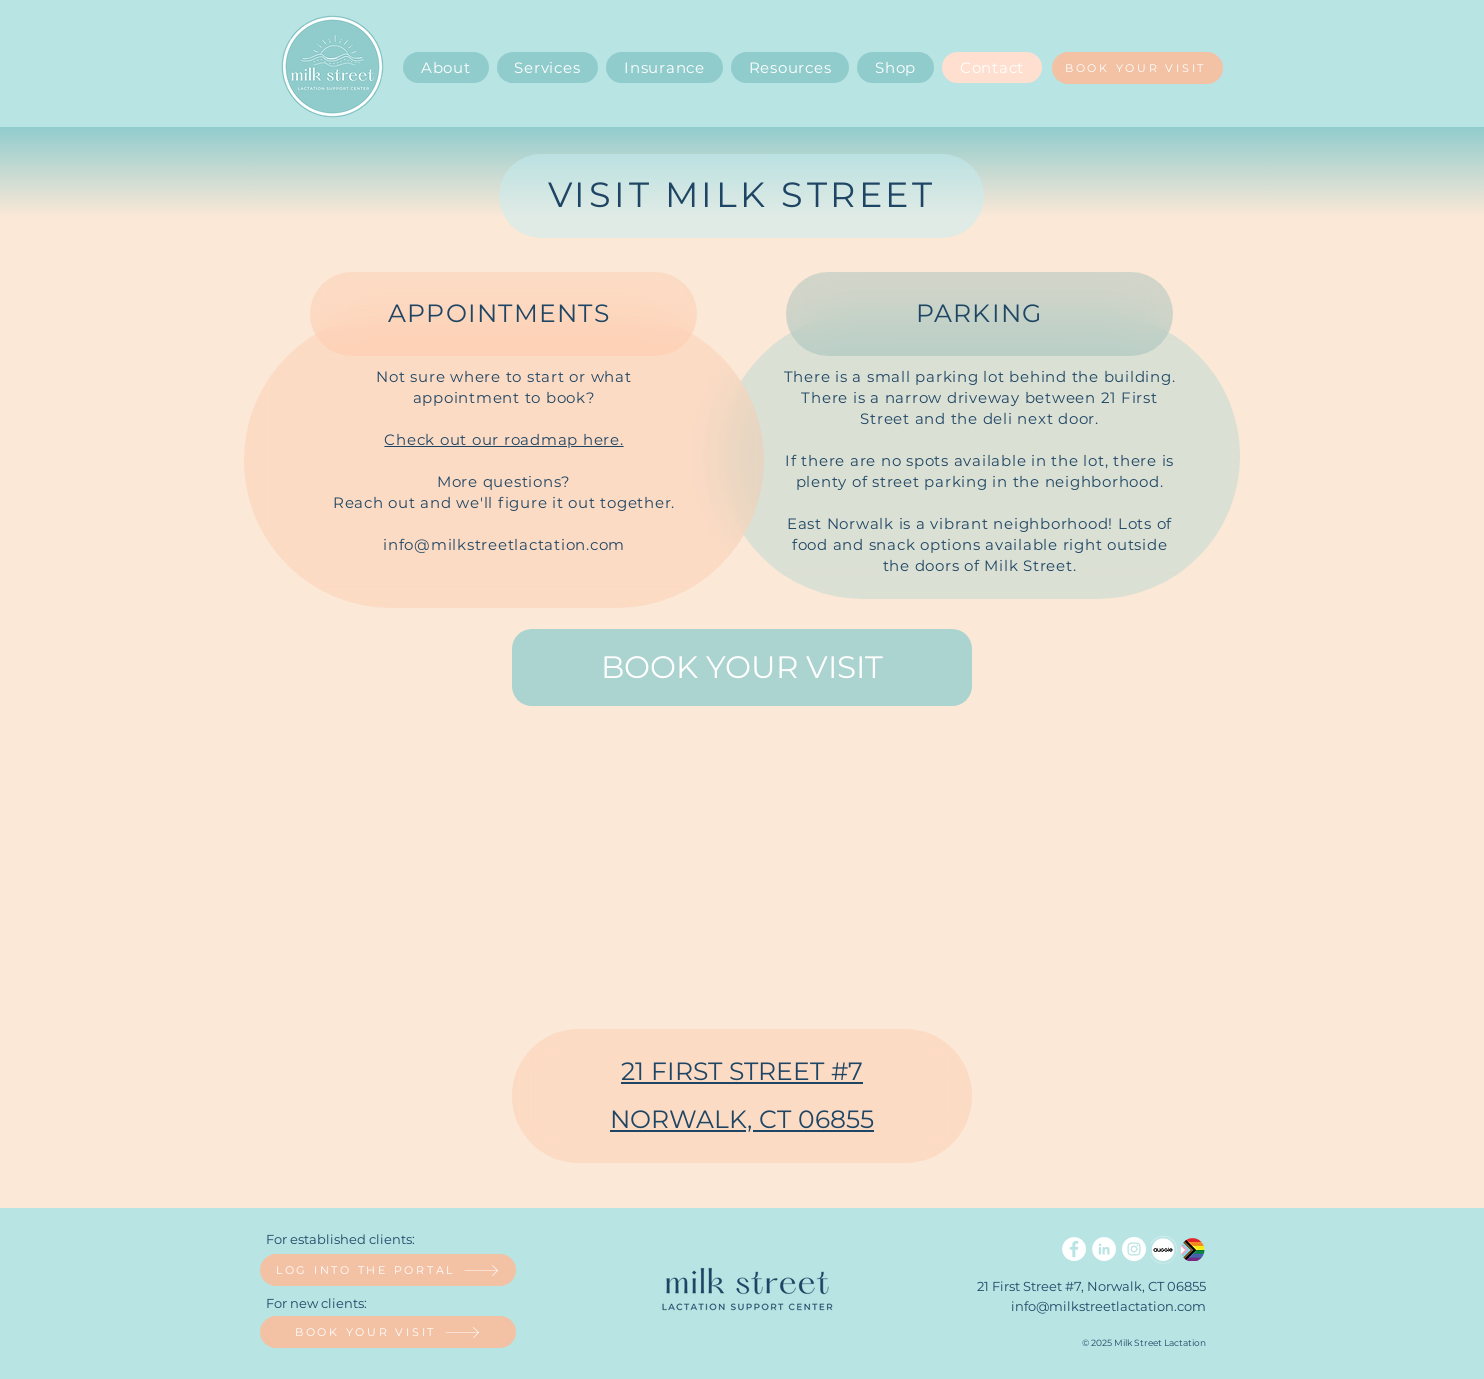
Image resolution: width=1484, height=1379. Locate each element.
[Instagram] (1134, 1249)
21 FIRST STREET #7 (742, 1071)
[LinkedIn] (1104, 1249)
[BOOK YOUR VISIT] (1137, 68)
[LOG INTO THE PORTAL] (388, 1270)
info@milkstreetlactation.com (504, 544)
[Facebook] (1074, 1249)
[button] (790, 67)
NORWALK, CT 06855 (742, 1119)
